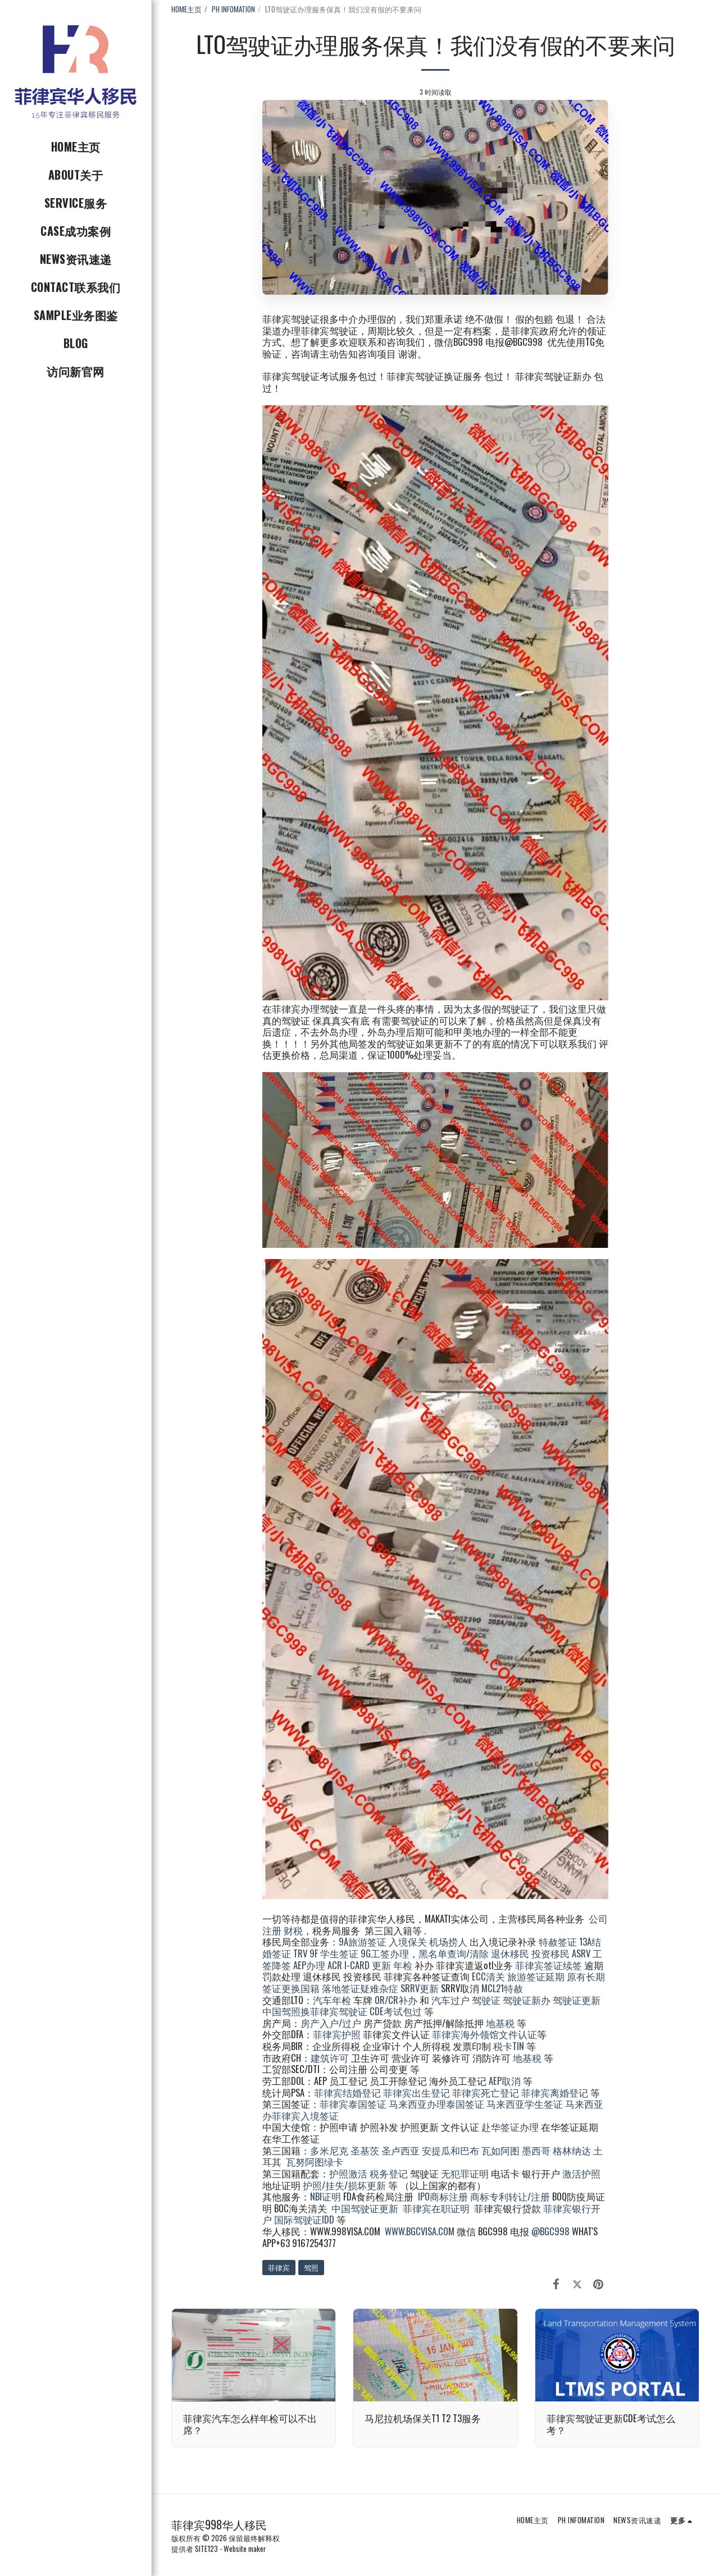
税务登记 (389, 2173)
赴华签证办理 (510, 2127)
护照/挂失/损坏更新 (344, 2185)
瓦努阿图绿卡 (314, 2161)
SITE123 (206, 2548)
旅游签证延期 (536, 1976)
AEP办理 (309, 1965)
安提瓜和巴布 (450, 2150)
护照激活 (348, 2173)
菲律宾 (279, 2267)
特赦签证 (558, 1941)
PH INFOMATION (233, 9)
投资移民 (550, 1953)
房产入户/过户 (331, 2023)
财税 (293, 1930)
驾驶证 (486, 2000)
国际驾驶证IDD (304, 2219)
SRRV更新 (420, 1988)
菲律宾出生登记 (416, 2092)
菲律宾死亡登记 (485, 2092)
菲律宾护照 (337, 2034)
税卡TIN (509, 2046)
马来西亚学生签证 (524, 2104)
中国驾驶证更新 (364, 2208)
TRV (300, 1953)
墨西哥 (537, 2150)
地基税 (500, 2023)
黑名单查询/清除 (453, 1953)
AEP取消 (505, 2081)
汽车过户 (450, 2000)
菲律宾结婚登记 (347, 2092)
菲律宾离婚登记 (554, 2092)
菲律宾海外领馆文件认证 (484, 2034)
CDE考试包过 (396, 2011)
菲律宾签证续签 (548, 1965)
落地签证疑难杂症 (360, 1988)
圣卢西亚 (400, 2150)
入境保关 (408, 1941)
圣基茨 (365, 2150)
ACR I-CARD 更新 (359, 1965)
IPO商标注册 (443, 2196)
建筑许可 (330, 2058)
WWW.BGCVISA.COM (419, 2231)
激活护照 (581, 2173)
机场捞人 (448, 1941)
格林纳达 (573, 2150)
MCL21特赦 (502, 1988)
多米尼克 (329, 2150)
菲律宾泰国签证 (353, 2104)
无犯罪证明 (465, 2173)
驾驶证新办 (526, 2000)
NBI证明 (325, 2196)
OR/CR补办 (396, 2000)
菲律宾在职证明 (436, 2208)
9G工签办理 (385, 1953)
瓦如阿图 (500, 2150)
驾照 (311, 2267)
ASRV (581, 1953)
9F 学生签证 (334, 1953)
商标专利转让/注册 (510, 2196)
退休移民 (511, 1953)
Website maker (245, 2548)
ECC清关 (488, 1976)
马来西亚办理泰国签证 (436, 2104)
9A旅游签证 (362, 1941)
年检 (404, 1965)
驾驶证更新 (576, 2000)
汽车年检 (332, 2000)
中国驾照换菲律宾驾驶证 (314, 2011)
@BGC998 (550, 2231)
